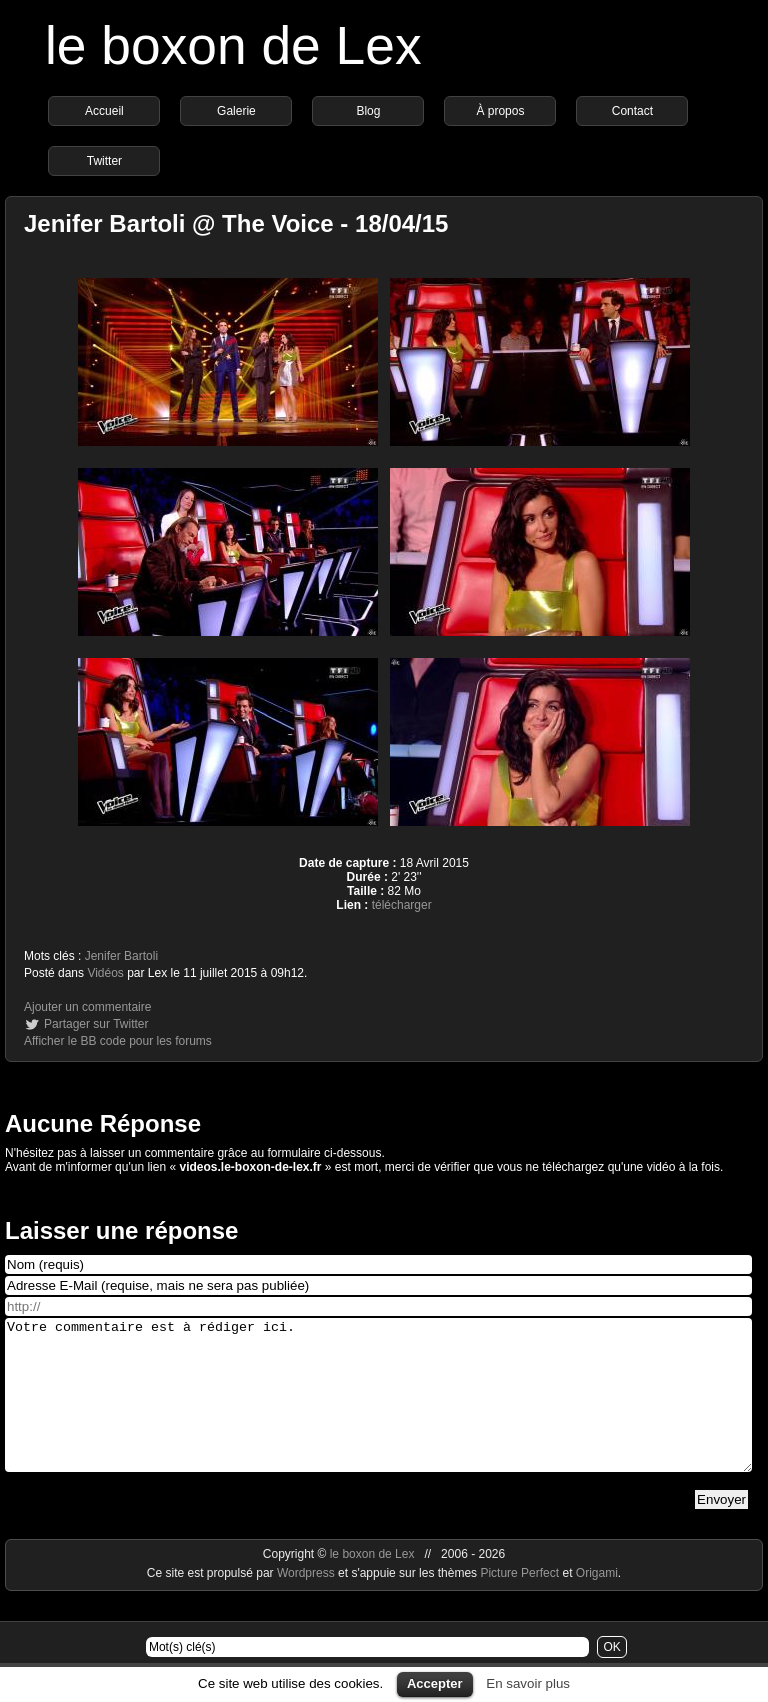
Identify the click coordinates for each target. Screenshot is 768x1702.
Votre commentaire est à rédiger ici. (378, 1410)
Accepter (435, 1683)
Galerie (236, 111)
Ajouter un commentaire (87, 1007)
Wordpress (307, 1603)
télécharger (402, 905)
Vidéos (105, 973)
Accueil (104, 111)
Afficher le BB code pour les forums (118, 1041)
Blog (368, 111)
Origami (597, 1603)
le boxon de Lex (233, 45)
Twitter (104, 161)
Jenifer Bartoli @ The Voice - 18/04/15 (236, 223)
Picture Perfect (519, 1603)
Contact (632, 111)
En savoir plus (528, 1683)
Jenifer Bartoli (121, 956)
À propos (500, 111)
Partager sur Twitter (96, 1024)
